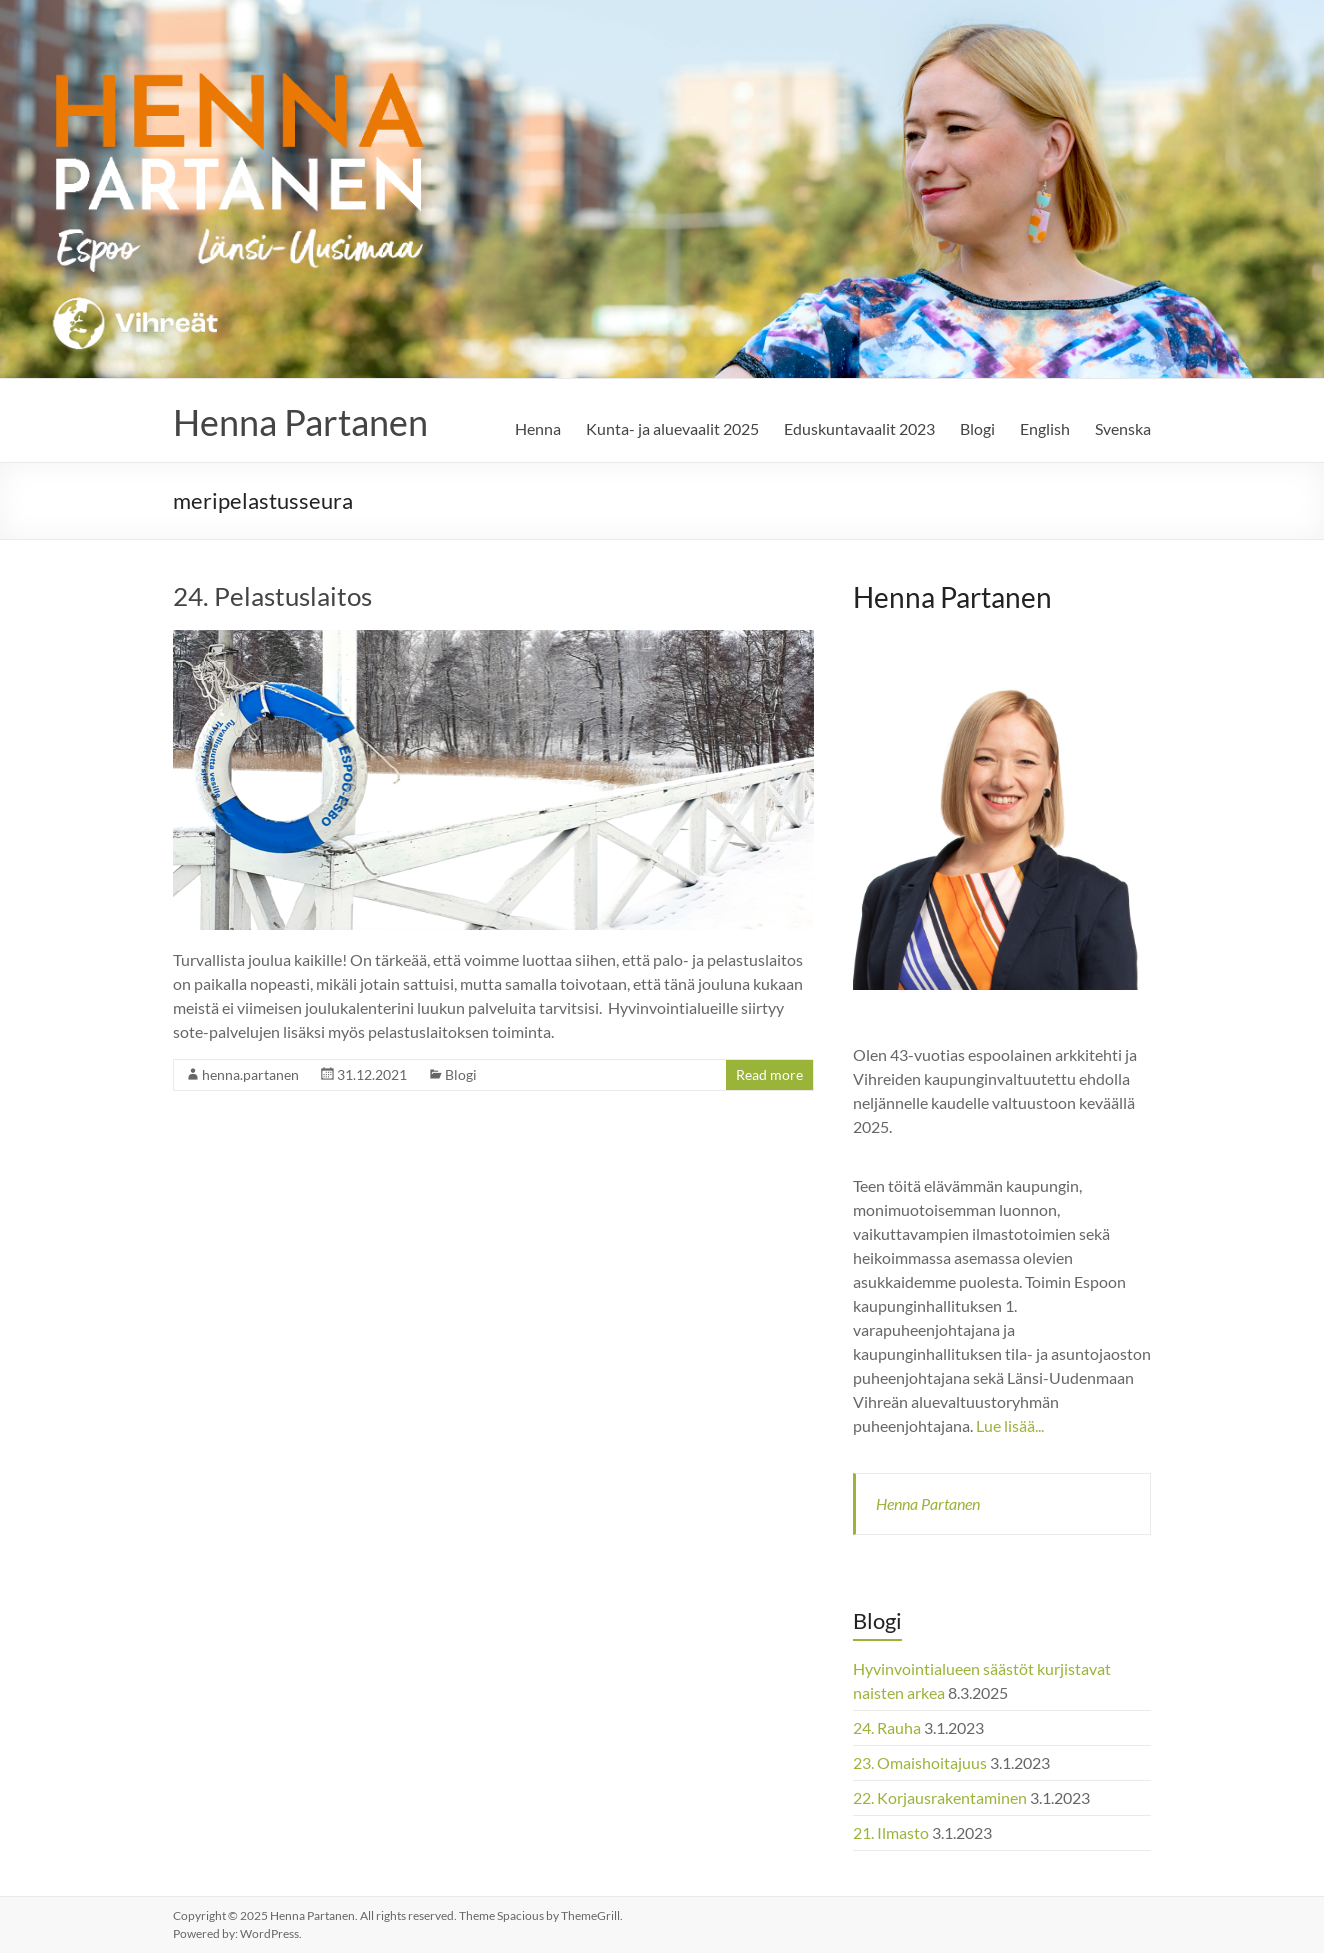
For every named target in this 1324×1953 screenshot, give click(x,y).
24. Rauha (887, 1727)
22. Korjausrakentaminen (940, 1797)
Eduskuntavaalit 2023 (859, 428)
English (1045, 428)
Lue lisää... (1010, 1425)
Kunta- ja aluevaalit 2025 (672, 428)
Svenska (1123, 428)
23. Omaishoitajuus (920, 1762)
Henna (538, 428)
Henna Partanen (300, 422)
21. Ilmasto (891, 1832)
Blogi (977, 428)
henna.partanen (250, 1074)
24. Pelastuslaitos (272, 596)
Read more (769, 1074)
